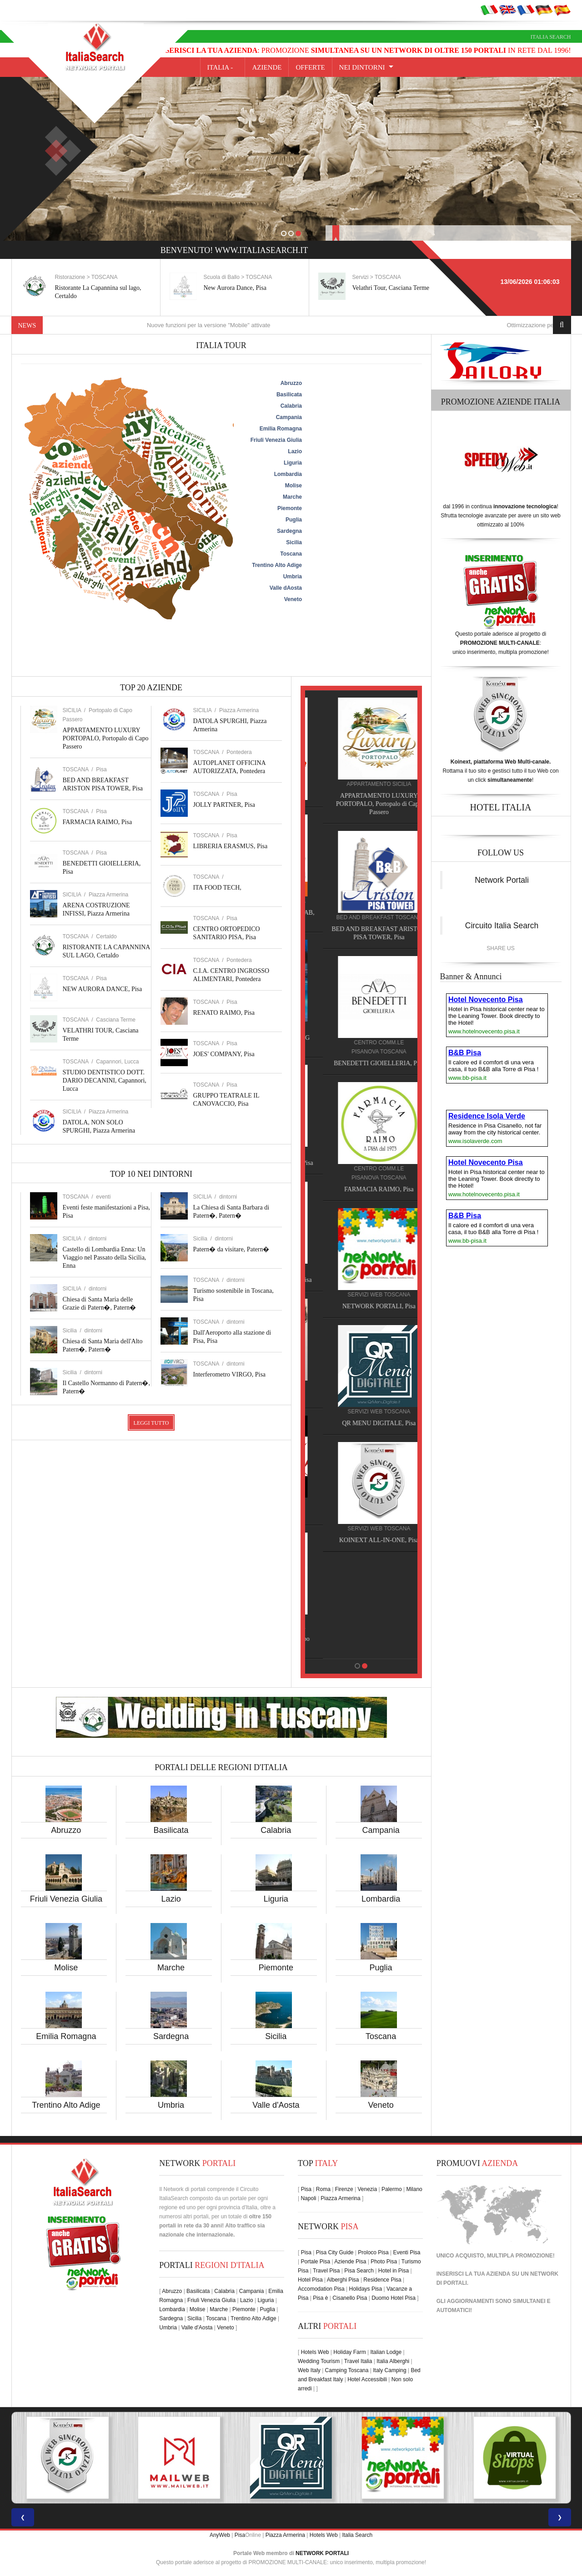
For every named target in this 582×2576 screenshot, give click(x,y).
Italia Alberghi (392, 2361)
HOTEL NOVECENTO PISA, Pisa (361, 1279)
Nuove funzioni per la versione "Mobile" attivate (234, 325)
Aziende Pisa (350, 2261)
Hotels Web (315, 2352)
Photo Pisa (384, 2261)
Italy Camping (389, 2370)
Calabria (276, 1830)
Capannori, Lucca (117, 1061)
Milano (414, 2189)
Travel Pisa (326, 2270)
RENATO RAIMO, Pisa (224, 1012)
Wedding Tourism (319, 2361)
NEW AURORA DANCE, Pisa (102, 989)
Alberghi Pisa (343, 2280)
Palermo (391, 2189)
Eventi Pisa (406, 2252)
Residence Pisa (382, 2280)
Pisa (101, 769)
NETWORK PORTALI (322, 2553)
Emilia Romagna (66, 2036)
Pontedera (238, 752)
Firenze (344, 2189)
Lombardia (380, 1898)
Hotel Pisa (310, 2280)
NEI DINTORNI (362, 67)
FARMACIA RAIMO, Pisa (97, 822)
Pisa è (320, 2298)
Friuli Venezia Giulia (66, 1898)
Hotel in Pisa (393, 2270)
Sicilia (275, 2036)
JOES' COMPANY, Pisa (224, 1054)
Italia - (222, 67)
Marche (171, 1967)
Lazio (171, 1898)
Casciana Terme (115, 1020)
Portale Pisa (315, 2261)
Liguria (276, 1898)
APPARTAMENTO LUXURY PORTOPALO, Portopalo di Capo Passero (106, 738)
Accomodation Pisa (321, 2289)
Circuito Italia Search (501, 925)
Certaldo (106, 936)
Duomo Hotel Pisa (393, 2298)
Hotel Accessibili (367, 2379)
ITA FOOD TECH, (217, 887)
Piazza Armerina (108, 894)
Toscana (381, 2036)
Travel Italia (358, 2361)
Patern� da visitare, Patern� (231, 1249)
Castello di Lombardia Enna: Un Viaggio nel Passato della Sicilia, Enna (104, 1257)
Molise (66, 1967)
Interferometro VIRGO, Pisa (229, 1374)
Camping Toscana (347, 2370)
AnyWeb (220, 2535)
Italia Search (551, 37)
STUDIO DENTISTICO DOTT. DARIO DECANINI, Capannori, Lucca (104, 1080)
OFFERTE (310, 67)
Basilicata (171, 1830)
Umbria (171, 2105)
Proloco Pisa (373, 2252)
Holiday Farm (349, 2352)
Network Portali (502, 880)
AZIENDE (266, 67)
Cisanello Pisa (349, 2298)
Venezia (367, 2189)
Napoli (308, 2198)
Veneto (381, 2105)
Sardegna (171, 2036)
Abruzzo (66, 1830)
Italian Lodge (385, 2352)
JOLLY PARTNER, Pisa (224, 804)
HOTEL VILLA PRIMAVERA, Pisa (361, 1162)
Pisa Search (359, 2270)
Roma (323, 2189)
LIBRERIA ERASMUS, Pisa (230, 846)
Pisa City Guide (335, 2252)
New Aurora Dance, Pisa (383, 287)
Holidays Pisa (365, 2289)
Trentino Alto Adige (66, 2105)
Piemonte (276, 1967)
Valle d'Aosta (275, 2105)
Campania (381, 1830)
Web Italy (309, 2370)
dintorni (97, 1238)
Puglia (381, 1967)
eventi (103, 1197)
